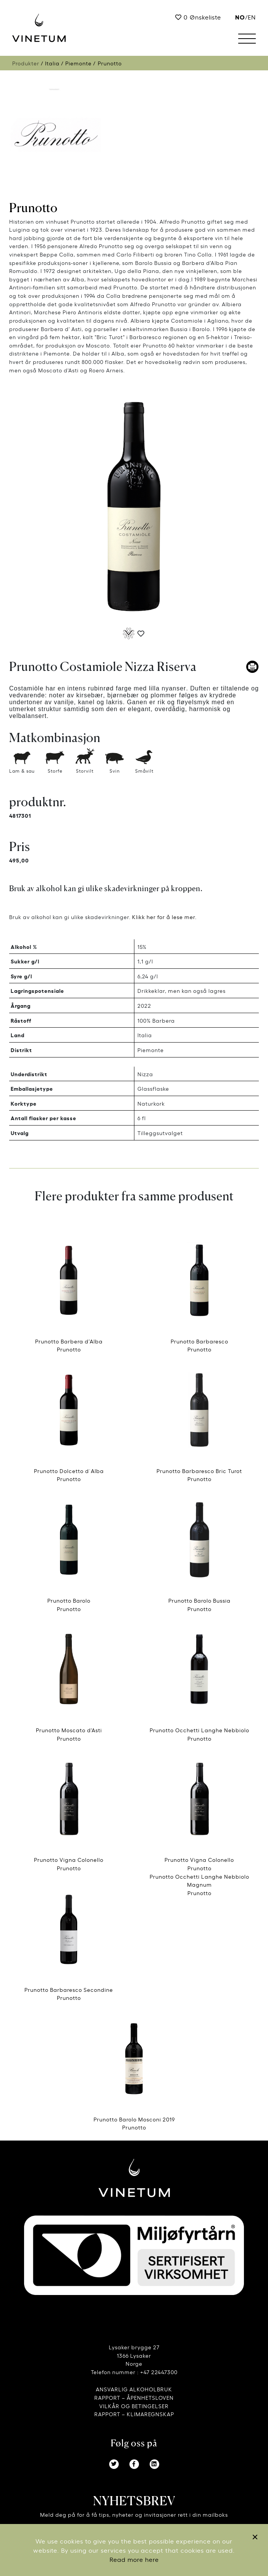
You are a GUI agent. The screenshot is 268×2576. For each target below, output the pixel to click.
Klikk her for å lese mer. (164, 916)
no (240, 16)
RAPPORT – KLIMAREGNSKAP (134, 2413)
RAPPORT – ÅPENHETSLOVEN (134, 2397)
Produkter (25, 63)
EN (252, 17)
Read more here (134, 2559)
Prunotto (33, 207)
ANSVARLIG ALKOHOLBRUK (134, 2388)
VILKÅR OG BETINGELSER (134, 2405)
